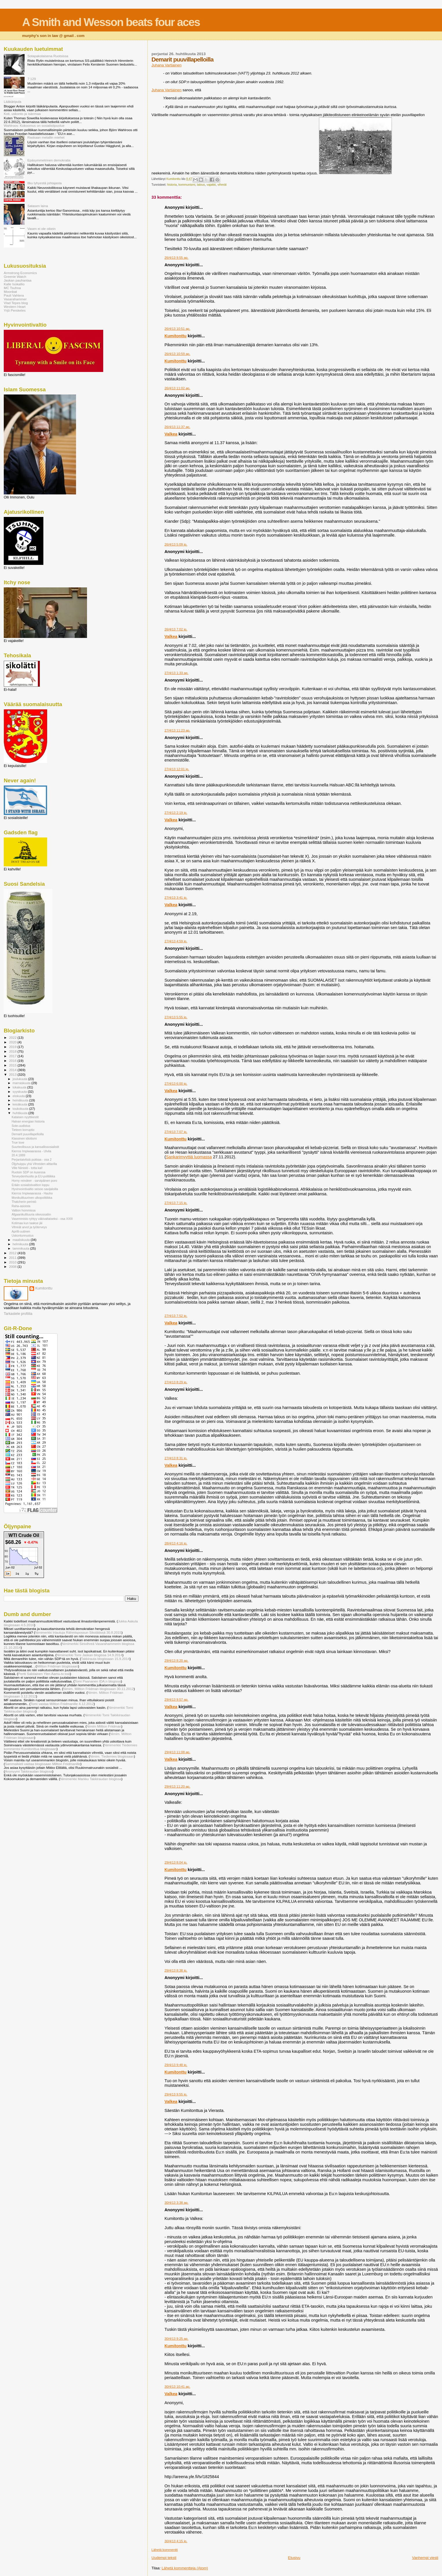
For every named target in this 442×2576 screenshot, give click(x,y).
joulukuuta (20, 1079)
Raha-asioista (21, 1206)
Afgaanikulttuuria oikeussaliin (31, 1214)
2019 (13, 1047)
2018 (13, 1051)
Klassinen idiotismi (24, 1138)
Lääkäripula (12, 101)
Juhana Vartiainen (166, 65)
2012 (13, 1253)
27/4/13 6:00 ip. (175, 1083)
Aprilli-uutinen (21, 1231)
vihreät (221, 184)
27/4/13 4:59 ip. (175, 941)
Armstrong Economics (20, 273)
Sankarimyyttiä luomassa (189, 1157)
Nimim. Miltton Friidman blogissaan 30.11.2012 (98, 1689)
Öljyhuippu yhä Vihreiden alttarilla (34, 1164)
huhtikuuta (20, 1113)
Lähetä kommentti (164, 2549)
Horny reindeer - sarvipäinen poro (34, 1180)
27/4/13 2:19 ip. (175, 812)
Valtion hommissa (24, 1210)
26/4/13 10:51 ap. (177, 328)
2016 (13, 1060)
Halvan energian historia (28, 1121)
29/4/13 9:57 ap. (176, 1699)
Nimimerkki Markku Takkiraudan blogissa (90, 1779)
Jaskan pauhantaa (18, 280)
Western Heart (14, 306)
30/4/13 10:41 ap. (177, 2386)
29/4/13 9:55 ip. (175, 2094)
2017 (13, 1056)
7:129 (31, 79)
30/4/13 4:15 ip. (175, 2541)
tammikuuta (21, 1248)
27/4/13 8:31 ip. (175, 1458)
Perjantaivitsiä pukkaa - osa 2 (31, 1159)
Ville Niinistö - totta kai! (27, 1168)
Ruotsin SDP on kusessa (28, 1172)
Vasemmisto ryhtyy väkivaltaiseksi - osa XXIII (42, 1218)
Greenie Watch (15, 276)
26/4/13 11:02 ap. (177, 388)
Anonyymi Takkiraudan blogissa (28, 1771)
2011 (13, 1257)
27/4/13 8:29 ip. (175, 1382)
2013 (13, 1074)
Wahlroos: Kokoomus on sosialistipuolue (34, 125)
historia (172, 184)
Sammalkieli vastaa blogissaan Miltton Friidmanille (42, 1764)
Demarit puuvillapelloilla (28, 1134)
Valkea (170, 434)
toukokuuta (21, 1108)
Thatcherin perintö (24, 1201)
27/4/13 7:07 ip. (175, 1131)
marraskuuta (22, 1083)
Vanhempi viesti (425, 2557)
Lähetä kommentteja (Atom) (185, 2568)
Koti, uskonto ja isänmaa (22, 114)
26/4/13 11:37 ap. (177, 427)
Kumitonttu (175, 336)
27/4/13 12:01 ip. (176, 769)
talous (201, 184)
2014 (13, 1070)
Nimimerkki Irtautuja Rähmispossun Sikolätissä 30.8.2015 (78, 1632)
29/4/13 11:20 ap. (177, 1786)
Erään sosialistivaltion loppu (30, 1185)
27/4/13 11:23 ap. (177, 730)
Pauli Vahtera (14, 295)
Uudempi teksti (163, 2557)
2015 (13, 1065)
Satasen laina (37, 206)
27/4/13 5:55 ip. (175, 1017)
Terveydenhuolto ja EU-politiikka (33, 1176)
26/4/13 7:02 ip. (175, 629)
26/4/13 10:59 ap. (177, 353)
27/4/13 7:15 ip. (175, 1203)
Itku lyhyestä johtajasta (44, 183)
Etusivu (294, 2557)
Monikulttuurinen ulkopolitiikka (32, 1197)
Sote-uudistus (21, 1125)
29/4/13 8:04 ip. (175, 1862)
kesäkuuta (20, 1104)
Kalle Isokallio (14, 284)
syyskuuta (20, 1091)
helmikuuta (21, 1244)
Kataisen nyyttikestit (25, 1117)
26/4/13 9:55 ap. (176, 257)
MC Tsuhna (12, 288)
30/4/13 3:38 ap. (176, 2202)
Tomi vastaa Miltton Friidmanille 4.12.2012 (62, 1704)
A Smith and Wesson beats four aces (111, 22)
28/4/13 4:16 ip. (175, 1543)
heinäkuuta (21, 1100)
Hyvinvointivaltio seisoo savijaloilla (35, 1189)
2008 (13, 1266)
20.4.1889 (18, 1155)
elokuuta (19, 1096)
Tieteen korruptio (23, 1129)
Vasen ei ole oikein (41, 228)
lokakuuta (20, 1087)
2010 (13, 1262)
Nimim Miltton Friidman (104, 1726)
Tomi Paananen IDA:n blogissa (98, 1681)
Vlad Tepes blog (16, 303)
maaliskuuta (22, 1240)
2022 (13, 1037)
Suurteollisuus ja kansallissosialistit (35, 1147)
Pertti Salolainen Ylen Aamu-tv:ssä (44, 1674)
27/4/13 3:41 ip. (175, 897)
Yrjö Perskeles (15, 310)
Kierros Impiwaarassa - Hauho (32, 1193)
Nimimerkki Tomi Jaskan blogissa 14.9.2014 (89, 1655)
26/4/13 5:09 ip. (175, 544)
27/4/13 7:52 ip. (175, 1315)
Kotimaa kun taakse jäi (27, 1223)
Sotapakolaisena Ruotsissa (47, 56)
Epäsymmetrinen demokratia (49, 160)
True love (18, 1142)
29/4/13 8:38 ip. (175, 1970)
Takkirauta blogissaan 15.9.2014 (105, 1659)
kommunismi (186, 184)
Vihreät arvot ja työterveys (29, 1227)
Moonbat (10, 291)
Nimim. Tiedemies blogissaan (112, 1756)
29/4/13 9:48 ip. (175, 2065)
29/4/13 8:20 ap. (176, 1660)
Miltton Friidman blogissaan (57, 1666)
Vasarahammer (15, 299)
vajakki (211, 184)
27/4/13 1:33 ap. (176, 673)
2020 (13, 1042)
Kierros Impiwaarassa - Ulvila (31, 1151)
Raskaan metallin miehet (45, 137)
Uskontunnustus (23, 1235)
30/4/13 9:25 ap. (176, 2338)
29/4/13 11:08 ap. (177, 1752)
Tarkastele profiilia (18, 1314)
